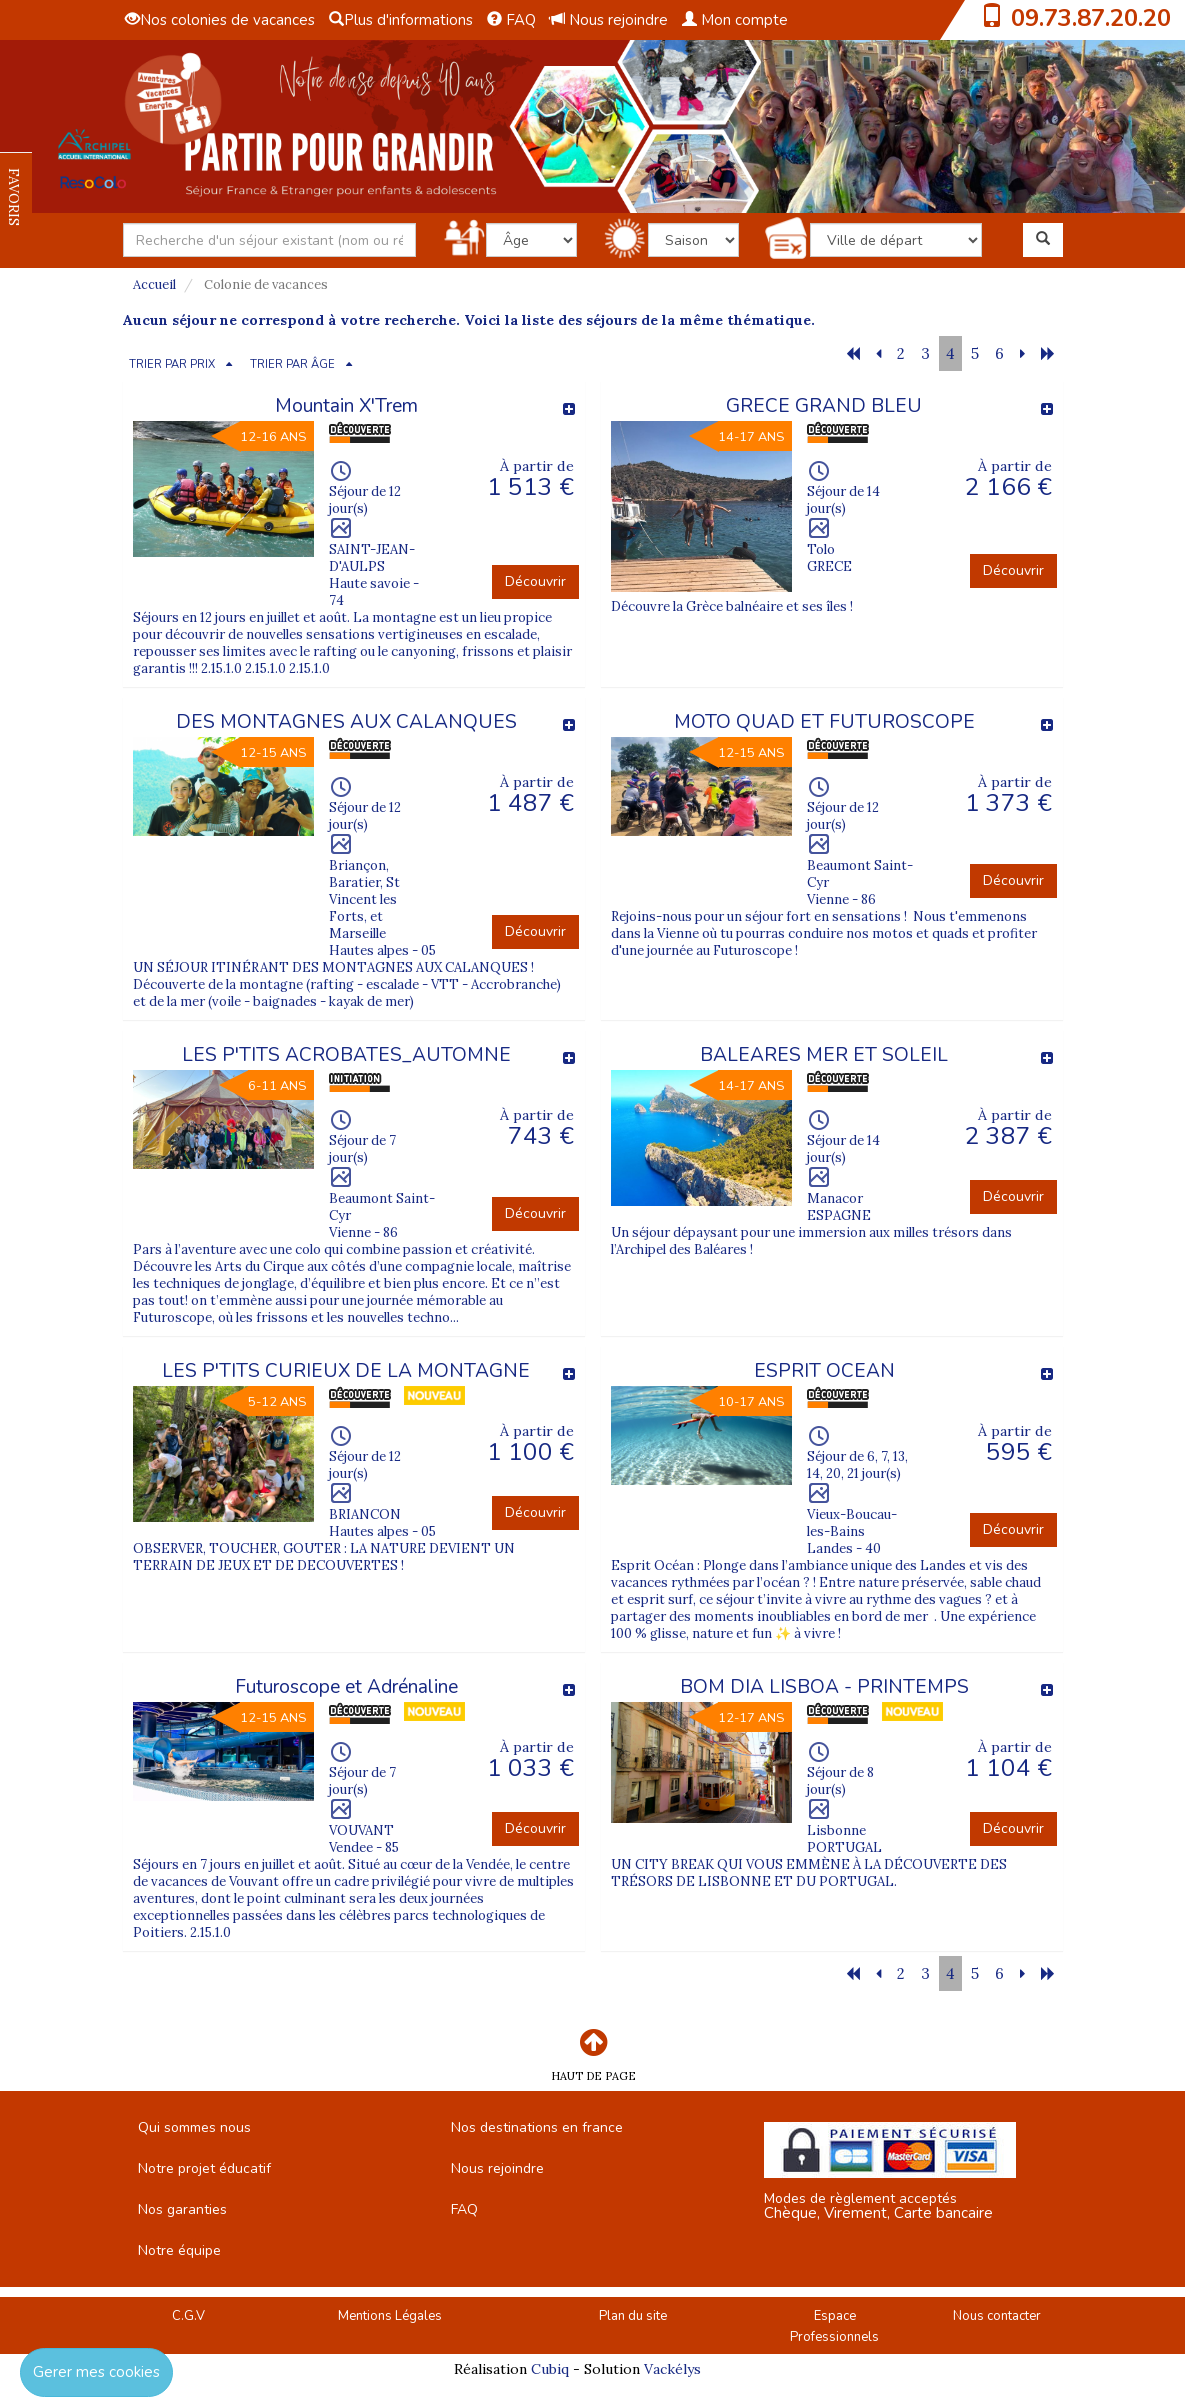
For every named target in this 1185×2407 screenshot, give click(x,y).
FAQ (511, 20)
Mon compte (735, 20)
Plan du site (633, 2316)
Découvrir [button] (535, 581)
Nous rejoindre (609, 20)
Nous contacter (997, 2316)
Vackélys (672, 2369)
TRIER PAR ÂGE (292, 364)
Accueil (154, 284)
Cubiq (550, 2369)
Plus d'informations (401, 20)
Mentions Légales (390, 2316)
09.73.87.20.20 (1091, 18)
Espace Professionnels (834, 2326)
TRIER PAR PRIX (172, 364)
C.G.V (188, 2316)
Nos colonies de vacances (220, 20)
